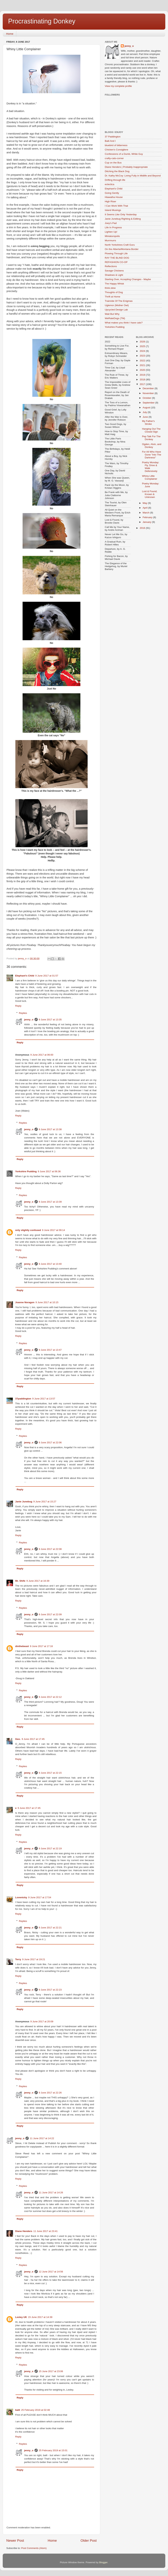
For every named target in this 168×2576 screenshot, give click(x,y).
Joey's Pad (111, 223)
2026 (143, 341)
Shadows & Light (114, 275)
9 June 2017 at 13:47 (50, 1349)
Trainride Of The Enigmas (119, 301)
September (149, 402)
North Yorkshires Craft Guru (120, 244)
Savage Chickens (114, 270)
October (147, 398)
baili (17, 2410)
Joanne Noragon (25, 1302)
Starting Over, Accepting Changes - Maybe (128, 279)
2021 (143, 365)
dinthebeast (22, 1646)
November (149, 393)
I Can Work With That (116, 205)
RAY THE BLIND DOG (117, 257)
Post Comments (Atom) (34, 2548)
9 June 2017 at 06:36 (49, 1171)
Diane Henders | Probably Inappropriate (126, 167)
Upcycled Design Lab (116, 309)
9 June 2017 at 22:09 (50, 1614)
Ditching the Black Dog (117, 171)
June (146, 417)
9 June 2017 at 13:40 (50, 1264)
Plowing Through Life (116, 253)
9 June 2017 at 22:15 (50, 1772)
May (145, 503)
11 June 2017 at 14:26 (51, 2192)
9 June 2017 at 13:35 (50, 1019)
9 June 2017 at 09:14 (53, 1230)
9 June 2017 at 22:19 (50, 1848)
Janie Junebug (23, 1501)
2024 (143, 351)
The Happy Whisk (114, 283)
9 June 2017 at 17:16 (41, 1646)
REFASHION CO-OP (116, 262)
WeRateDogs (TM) (115, 318)
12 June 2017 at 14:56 (51, 2271)
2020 (143, 370)
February (148, 517)
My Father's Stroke (148, 422)
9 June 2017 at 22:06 (50, 1442)
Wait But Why (112, 314)
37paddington (23, 1398)
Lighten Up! (111, 231)
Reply (18, 1005)
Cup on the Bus (113, 162)
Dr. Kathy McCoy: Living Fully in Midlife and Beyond (133, 175)
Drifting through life (115, 180)
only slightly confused (28, 1230)
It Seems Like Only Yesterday (121, 214)
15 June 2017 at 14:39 (40, 2317)
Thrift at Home (112, 296)
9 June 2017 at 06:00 (41, 1054)
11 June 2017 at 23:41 (45, 2231)
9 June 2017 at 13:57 (43, 1398)
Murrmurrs (110, 240)
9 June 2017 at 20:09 (41, 2021)
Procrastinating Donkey (41, 21)
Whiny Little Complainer (149, 477)
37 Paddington (112, 136)
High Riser (110, 201)
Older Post (89, 2540)
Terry (18, 1959)
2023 (143, 355)
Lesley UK (21, 2317)
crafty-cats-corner (114, 158)
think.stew (110, 288)
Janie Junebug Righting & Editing (123, 218)
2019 (143, 374)
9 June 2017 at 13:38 (50, 1129)
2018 (143, 379)
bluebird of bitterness (116, 145)
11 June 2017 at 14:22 (42, 2138)
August (147, 407)
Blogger (103, 2562)
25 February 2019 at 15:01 (53, 2450)
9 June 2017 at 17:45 (33, 1739)
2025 (143, 346)
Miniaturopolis (112, 236)
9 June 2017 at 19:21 (33, 1959)
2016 (143, 528)
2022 (143, 360)
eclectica (109, 184)
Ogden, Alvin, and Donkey (151, 445)
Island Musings (113, 210)
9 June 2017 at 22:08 (50, 1549)
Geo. (18, 1739)
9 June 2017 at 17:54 (39, 1897)
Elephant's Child (24, 975)
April (145, 507)
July (145, 412)
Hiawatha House (114, 197)
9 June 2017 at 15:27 (44, 1501)
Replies (23, 1013)
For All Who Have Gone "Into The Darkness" (151, 454)
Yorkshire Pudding (26, 1171)
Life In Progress (113, 227)
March (146, 512)
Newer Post (15, 2540)
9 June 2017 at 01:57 (46, 975)
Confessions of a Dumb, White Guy (124, 154)
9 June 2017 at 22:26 (50, 2092)
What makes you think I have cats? (124, 322)
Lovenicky (21, 1897)
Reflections (111, 266)
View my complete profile (118, 86)
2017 (143, 384)
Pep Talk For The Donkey (151, 438)
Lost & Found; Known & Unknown (149, 494)
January (147, 522)
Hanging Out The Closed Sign (151, 430)
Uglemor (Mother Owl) (117, 305)
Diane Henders (23, 2231)
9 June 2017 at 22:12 (50, 1697)
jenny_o (28, 1019)
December (149, 388)
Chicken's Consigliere (116, 149)
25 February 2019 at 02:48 (35, 2410)
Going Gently (112, 193)
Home (9, 33)
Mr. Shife (20, 1580)
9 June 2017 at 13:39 (50, 1201)
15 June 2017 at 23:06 (51, 2371)
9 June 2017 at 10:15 (47, 1302)
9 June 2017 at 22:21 (50, 1927)
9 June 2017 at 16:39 (37, 1580)
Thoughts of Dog (114, 292)
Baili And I (110, 141)
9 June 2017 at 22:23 (50, 1989)
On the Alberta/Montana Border (122, 249)
